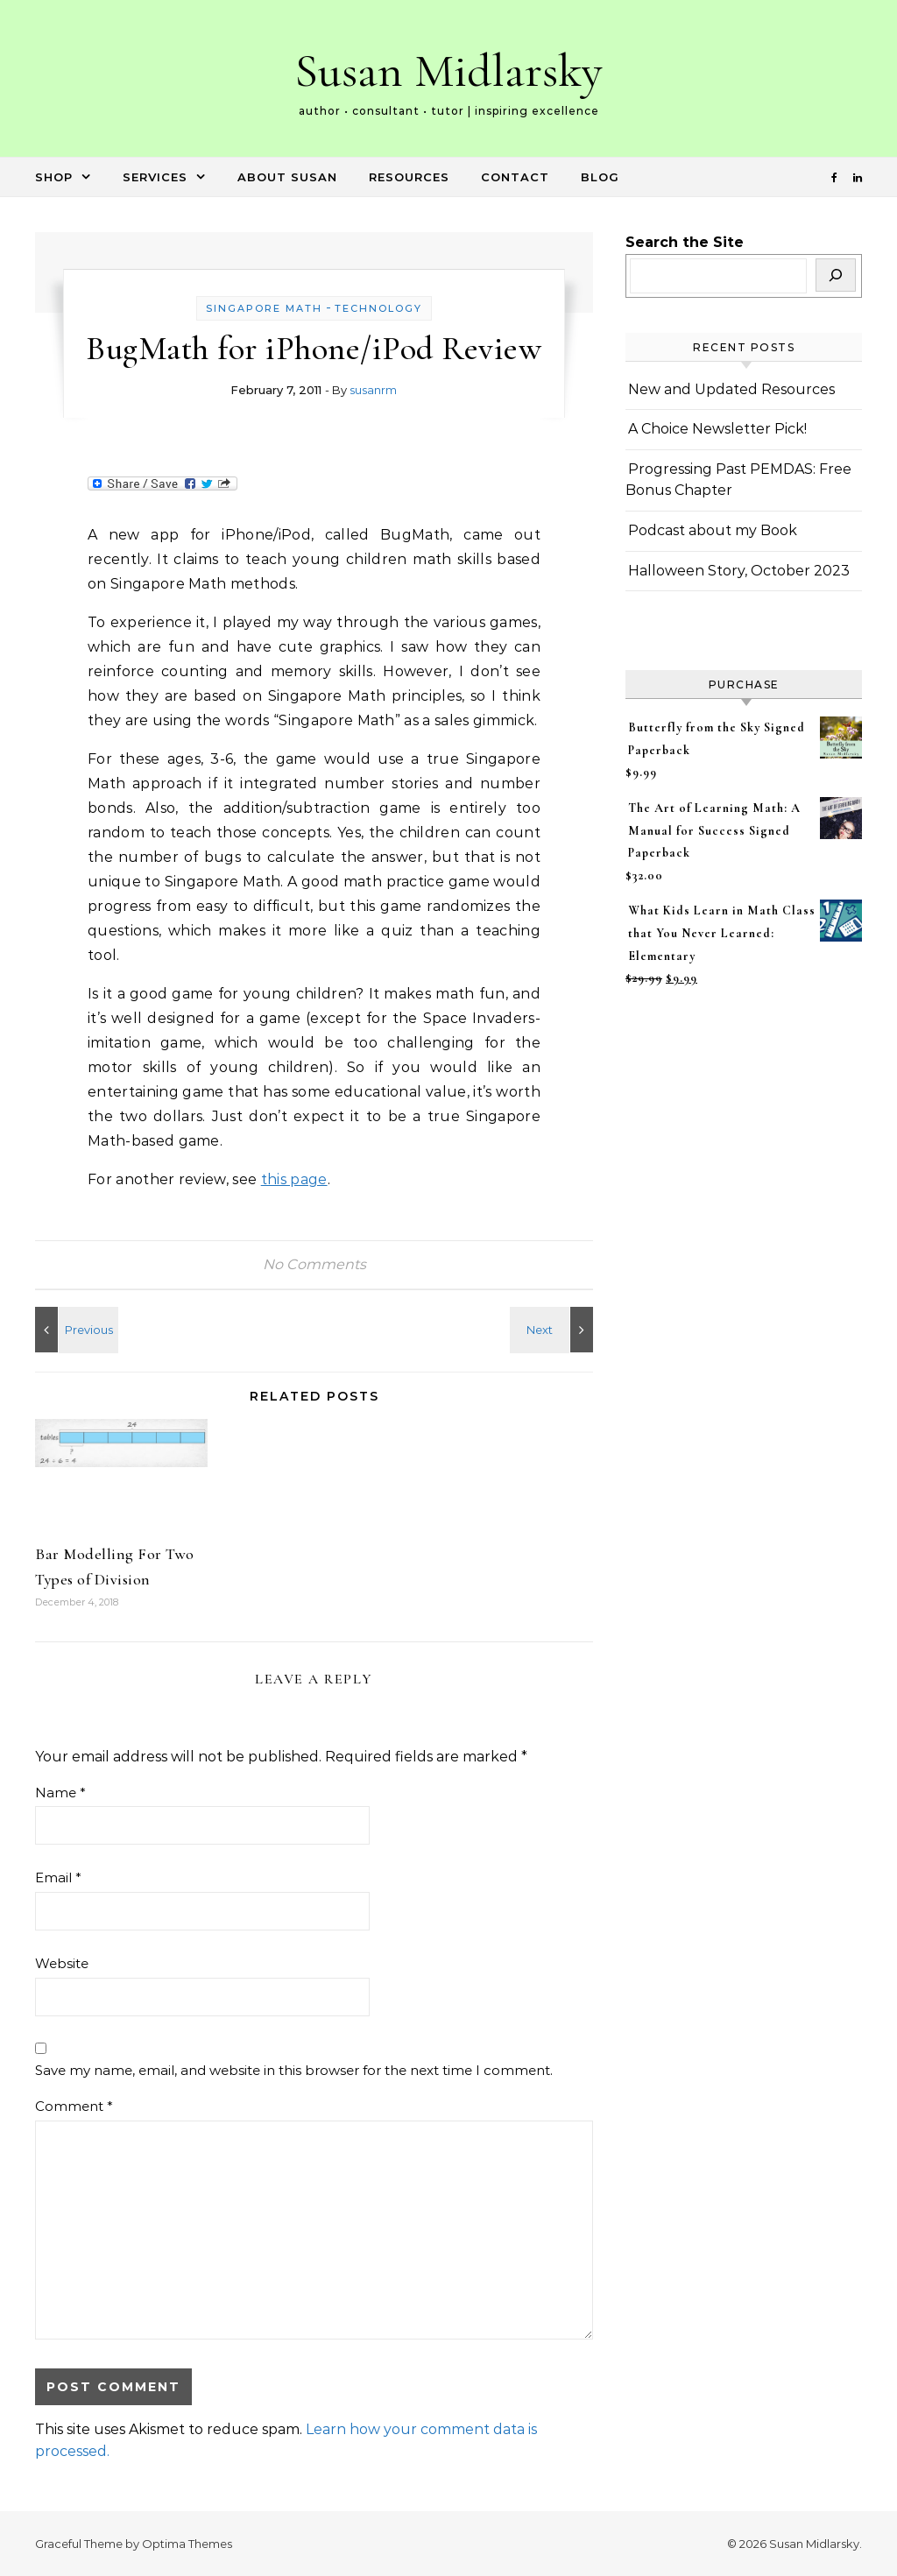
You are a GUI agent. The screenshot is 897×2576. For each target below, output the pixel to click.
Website (61, 1963)
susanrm (373, 390)
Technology (378, 308)
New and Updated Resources (731, 389)
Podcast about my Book (712, 530)
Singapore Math (264, 308)
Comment (74, 2106)
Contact (515, 177)
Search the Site (684, 242)
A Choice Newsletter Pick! (717, 428)
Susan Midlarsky (448, 70)
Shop (54, 177)
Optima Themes (187, 2544)
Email (58, 1877)
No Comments (314, 1264)
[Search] (836, 275)
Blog (600, 177)
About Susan (287, 177)
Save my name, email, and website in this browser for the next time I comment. (294, 2070)
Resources (409, 177)
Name (60, 1792)
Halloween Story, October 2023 (739, 570)
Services (155, 177)
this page (294, 1179)
